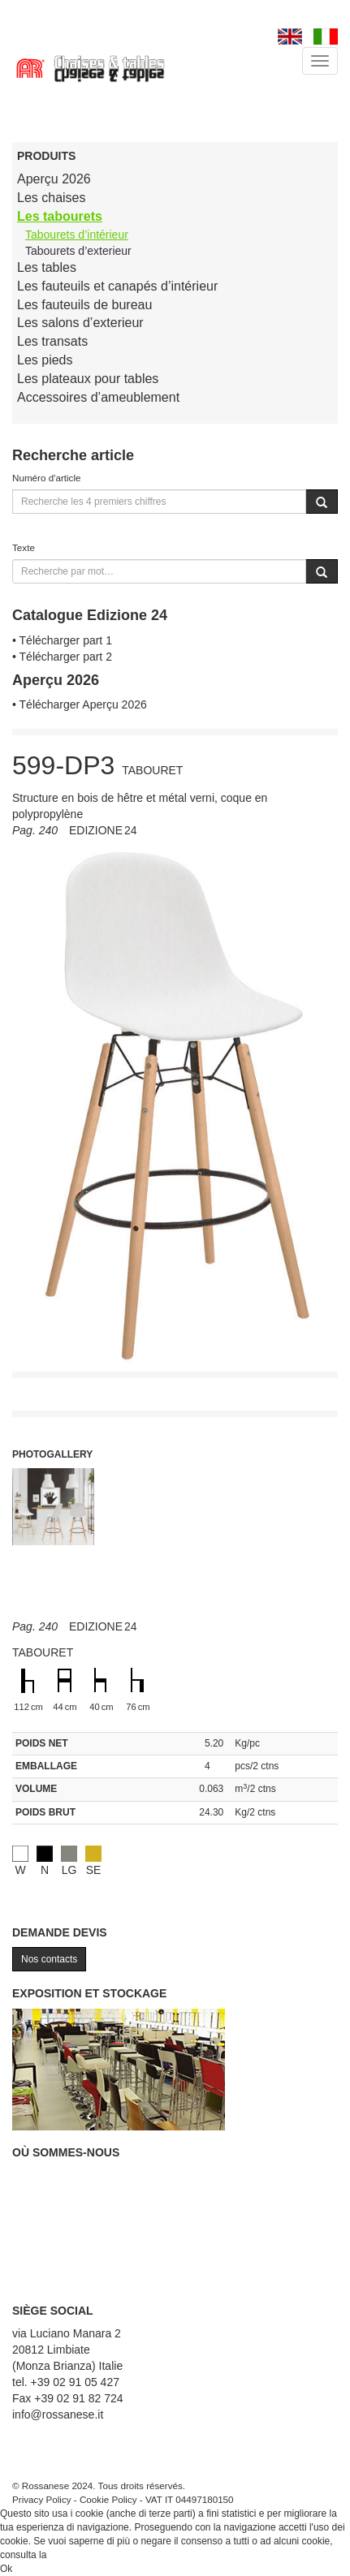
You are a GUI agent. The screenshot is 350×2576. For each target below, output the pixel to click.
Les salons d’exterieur (80, 323)
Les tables (46, 267)
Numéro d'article (46, 477)
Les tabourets (59, 216)
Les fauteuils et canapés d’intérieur (117, 286)
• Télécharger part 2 (62, 656)
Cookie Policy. (80, 2555)
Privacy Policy (41, 2499)
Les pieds (45, 360)
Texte (23, 547)
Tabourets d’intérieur (76, 234)
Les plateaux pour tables (87, 379)
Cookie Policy (108, 2499)
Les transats (52, 341)
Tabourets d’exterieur (78, 250)
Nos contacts (49, 1959)
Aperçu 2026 (54, 179)
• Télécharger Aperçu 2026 (79, 704)
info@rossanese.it (57, 2414)
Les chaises (51, 198)
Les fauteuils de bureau (84, 305)
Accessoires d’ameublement (98, 397)
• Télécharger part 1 (62, 640)
